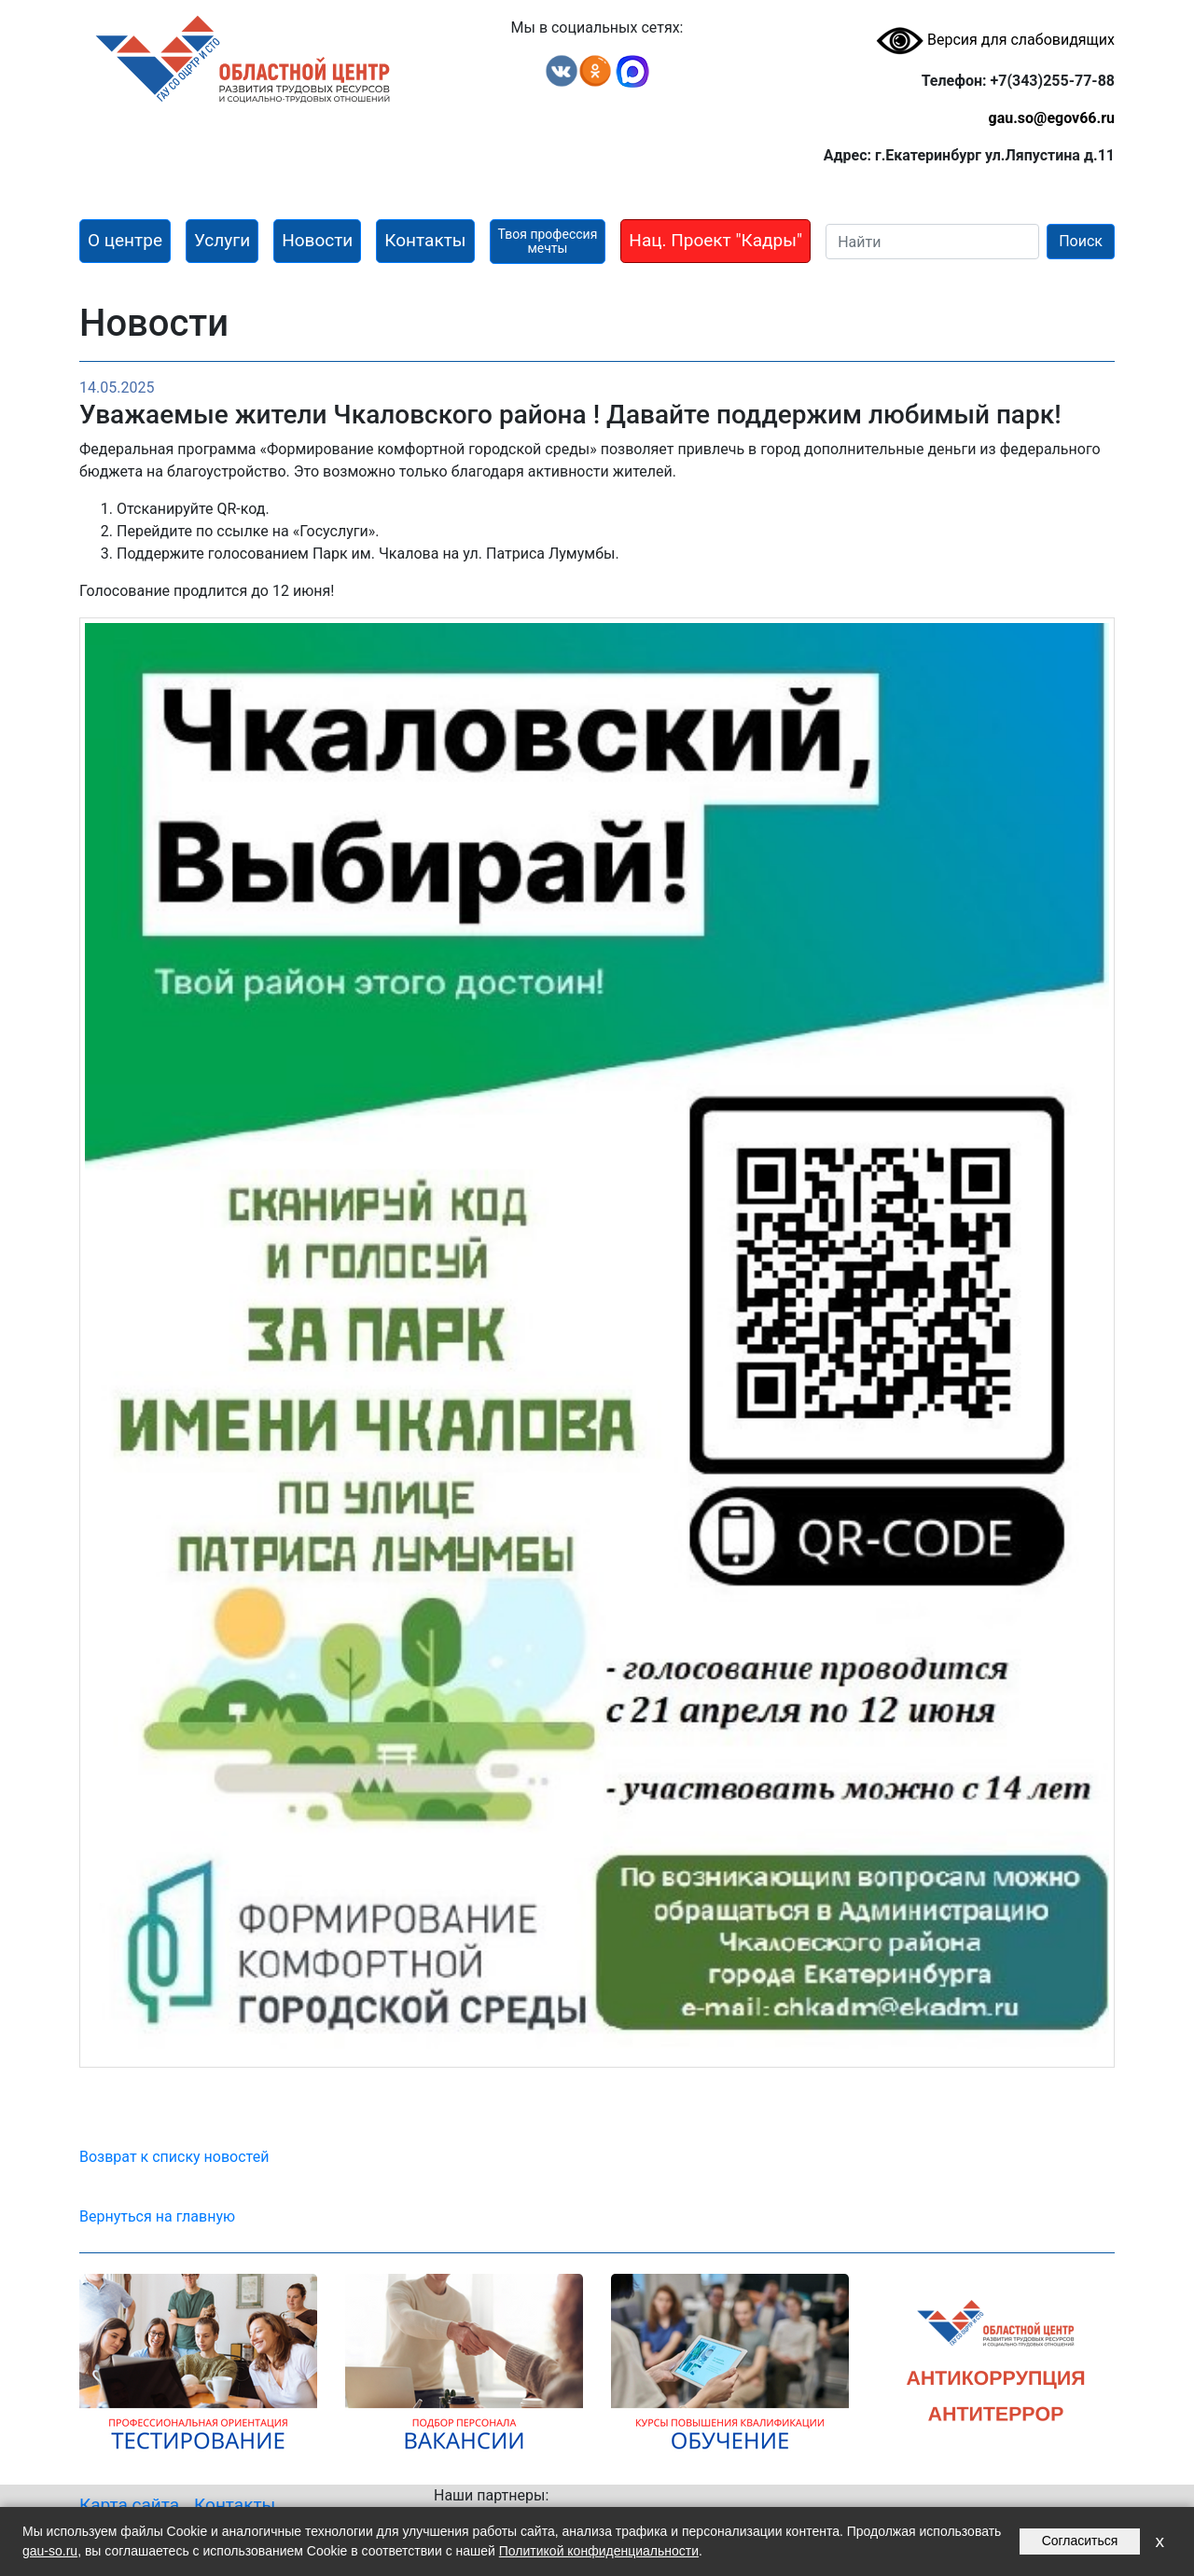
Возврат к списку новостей (174, 2157)
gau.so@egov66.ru (1051, 118)
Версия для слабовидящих (995, 39)
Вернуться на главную (157, 2216)
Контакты (234, 2504)
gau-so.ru (49, 2550)
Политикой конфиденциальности (599, 2550)
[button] (125, 241)
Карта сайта (129, 2504)
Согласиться (1080, 2540)
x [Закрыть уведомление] (1159, 2541)
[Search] (932, 241)
